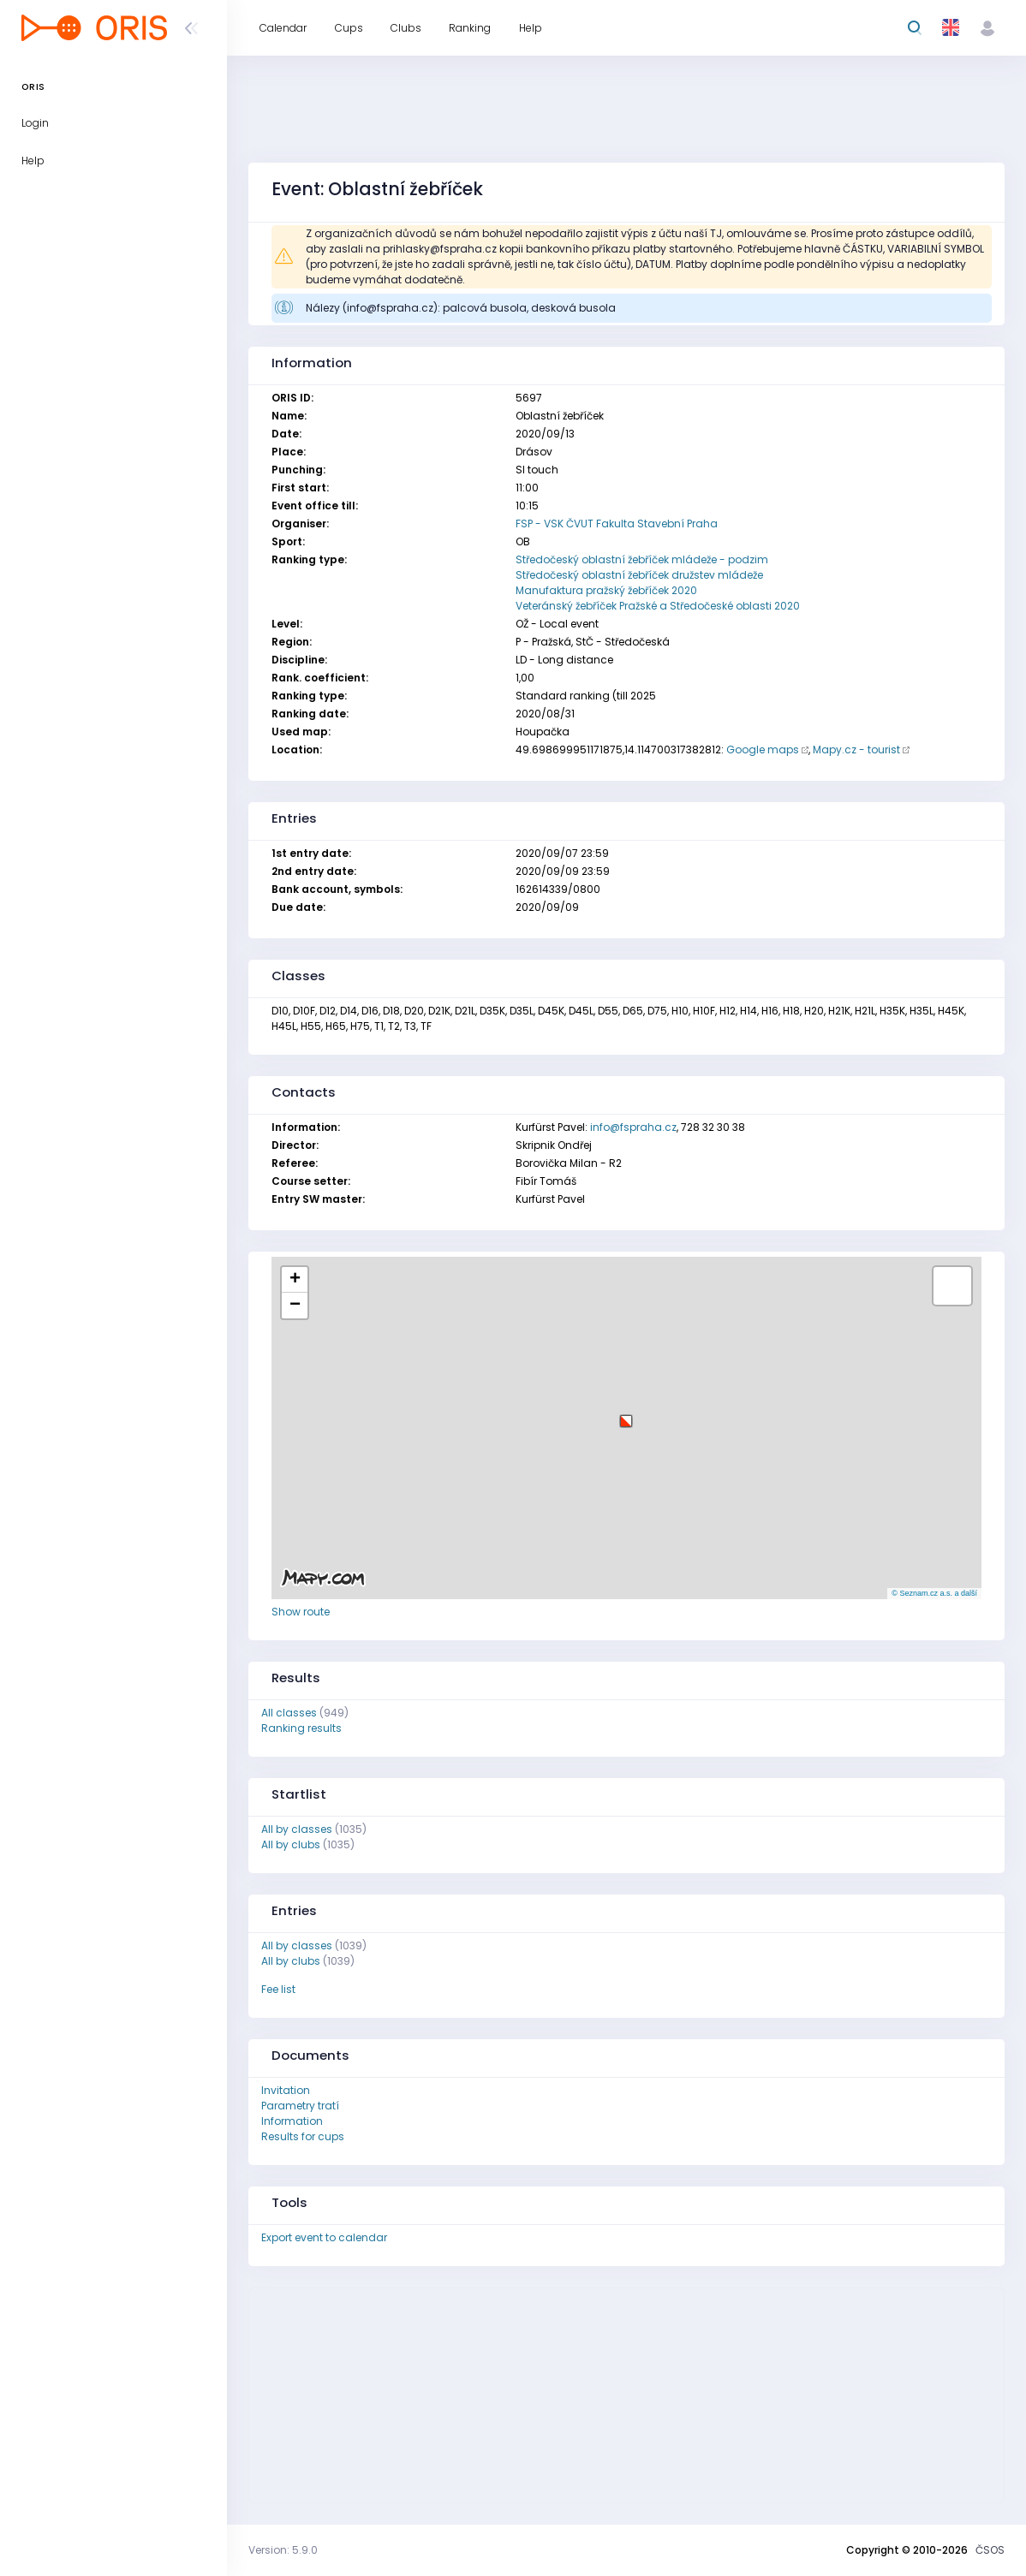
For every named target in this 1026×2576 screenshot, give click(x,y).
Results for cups (302, 2136)
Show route (300, 1611)
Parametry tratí (300, 2105)
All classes (289, 1712)
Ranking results (301, 1728)
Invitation (285, 2090)
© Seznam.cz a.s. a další (934, 1593)
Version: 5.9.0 (283, 2550)
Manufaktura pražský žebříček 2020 (606, 590)
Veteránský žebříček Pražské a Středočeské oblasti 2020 (658, 605)
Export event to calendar (324, 2237)
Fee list (278, 1989)
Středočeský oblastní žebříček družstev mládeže (639, 575)
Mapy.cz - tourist (856, 749)
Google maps (762, 749)
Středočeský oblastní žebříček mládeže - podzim (642, 559)
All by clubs (290, 1844)
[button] (626, 1414)
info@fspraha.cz (633, 1127)
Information (292, 2121)
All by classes (296, 1829)
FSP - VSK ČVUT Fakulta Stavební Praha (617, 523)
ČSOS (990, 2550)
